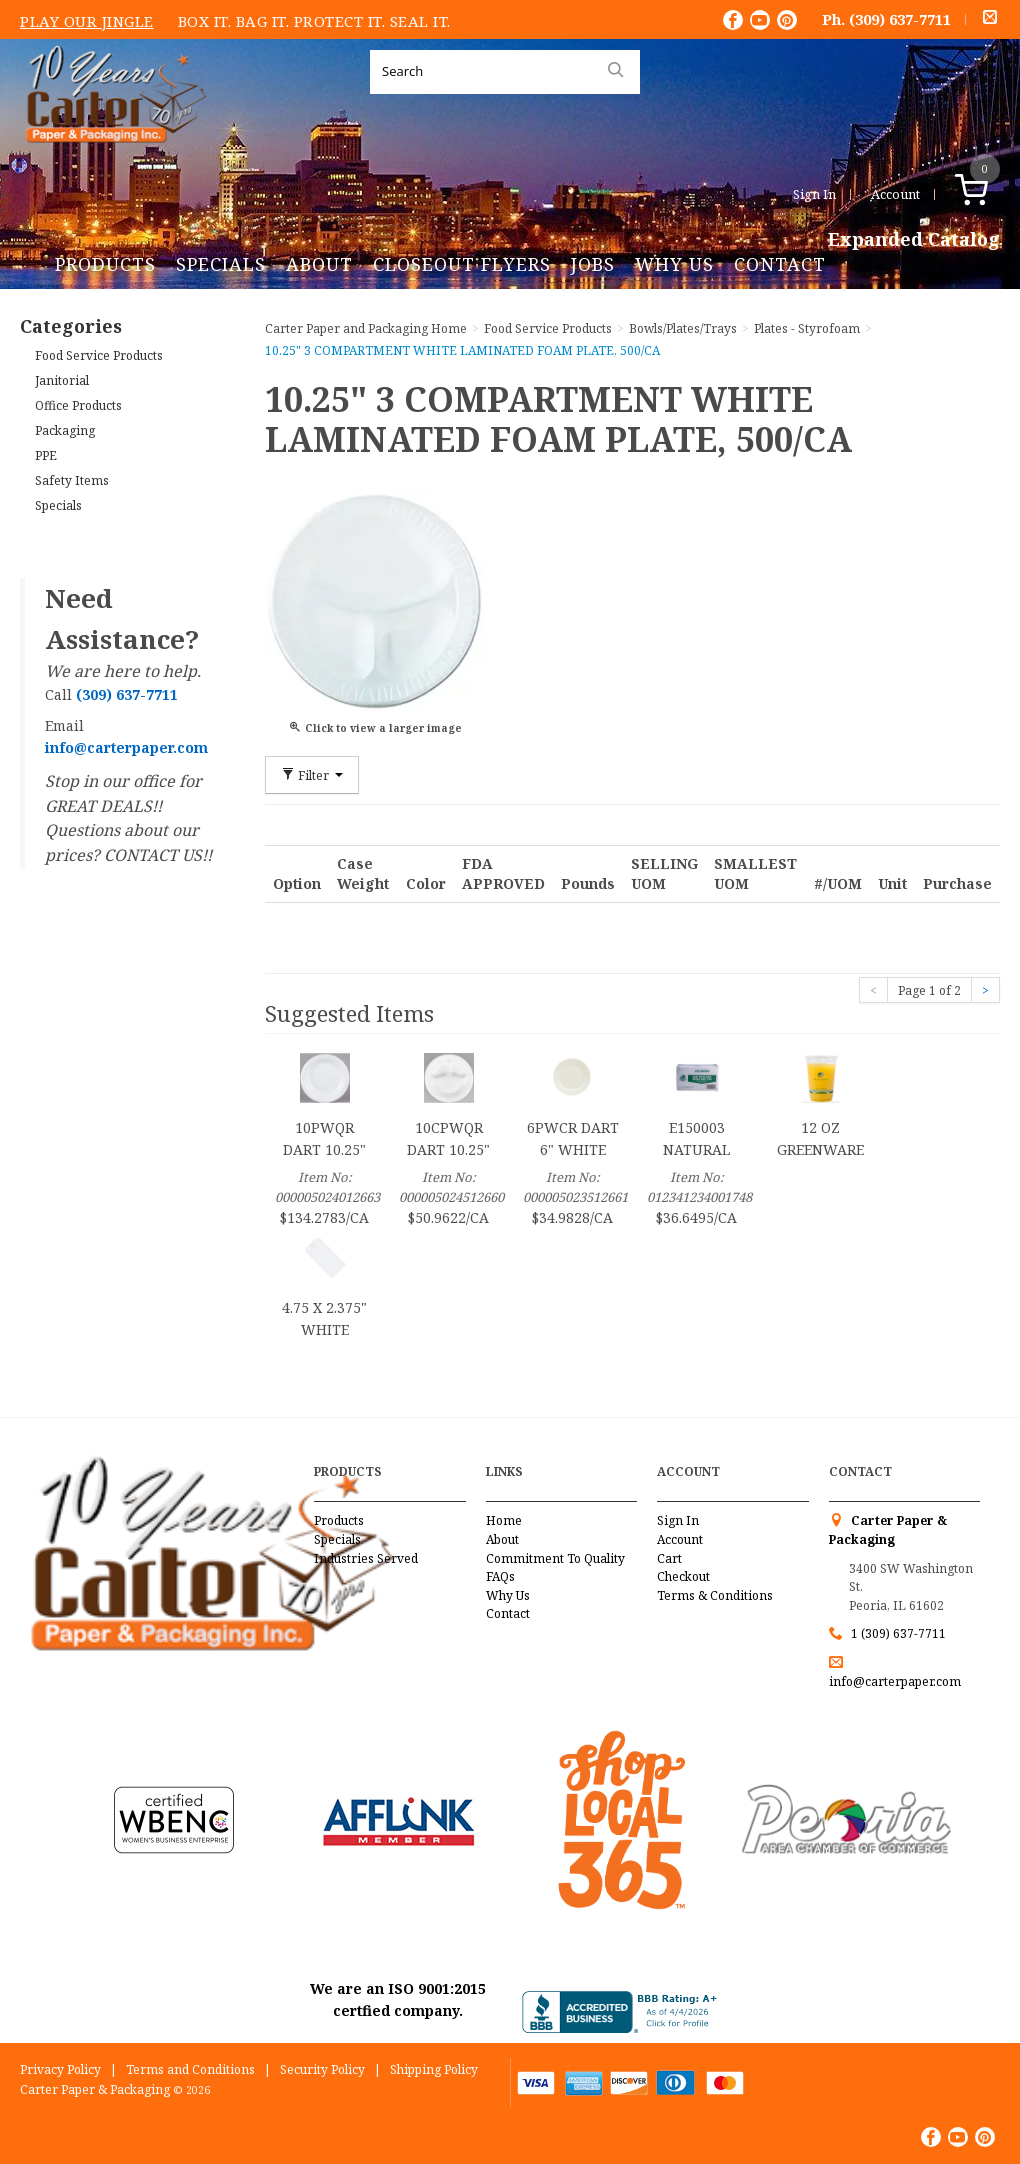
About (319, 264)
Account (895, 194)
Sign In (814, 194)
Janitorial (62, 380)
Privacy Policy (60, 2069)
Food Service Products (99, 355)
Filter (312, 775)
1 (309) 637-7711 (898, 1633)
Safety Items (72, 480)
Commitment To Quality (555, 1558)
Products (105, 264)
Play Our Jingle (87, 21)
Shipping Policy (434, 2069)
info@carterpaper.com (895, 1681)
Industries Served (366, 1558)
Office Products (78, 405)
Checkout (683, 1576)
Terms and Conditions (190, 2069)
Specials (221, 264)
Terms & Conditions (715, 1595)
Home (504, 1520)
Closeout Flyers (462, 264)
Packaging (65, 430)
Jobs (593, 264)
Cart (669, 1558)
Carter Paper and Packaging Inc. (111, 158)
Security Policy (322, 2069)
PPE (46, 455)
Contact (780, 264)
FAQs (500, 1576)
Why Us (674, 264)
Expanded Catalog (914, 240)
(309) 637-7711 (900, 19)
